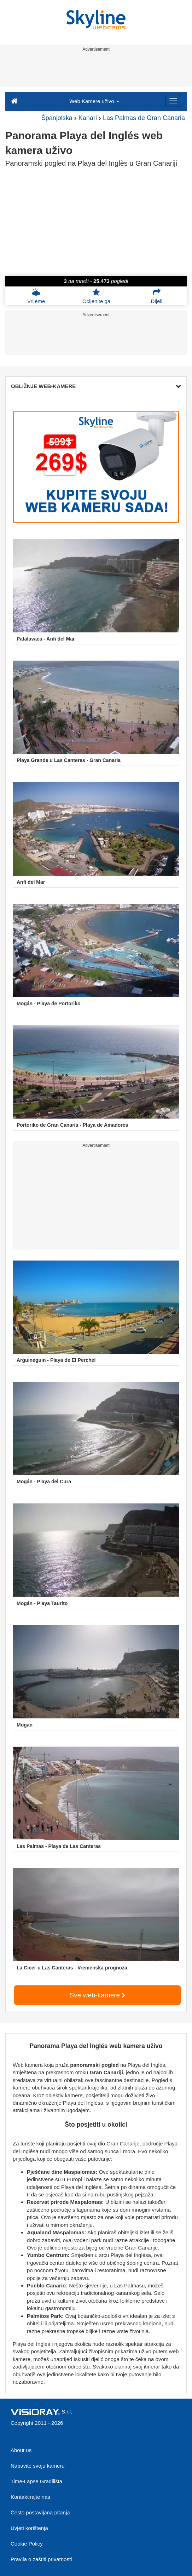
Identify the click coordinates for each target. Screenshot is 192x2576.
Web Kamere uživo (94, 101)
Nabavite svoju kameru (38, 2466)
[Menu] (173, 101)
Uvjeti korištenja (29, 2528)
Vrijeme (36, 296)
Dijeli (157, 296)
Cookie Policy (27, 2544)
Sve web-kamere (98, 1995)
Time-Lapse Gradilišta (36, 2481)
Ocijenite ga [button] (96, 296)
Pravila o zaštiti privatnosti (41, 2559)
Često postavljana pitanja (40, 2512)
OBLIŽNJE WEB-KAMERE (96, 386)
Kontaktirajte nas (30, 2497)
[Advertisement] (95, 70)
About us (21, 2450)
